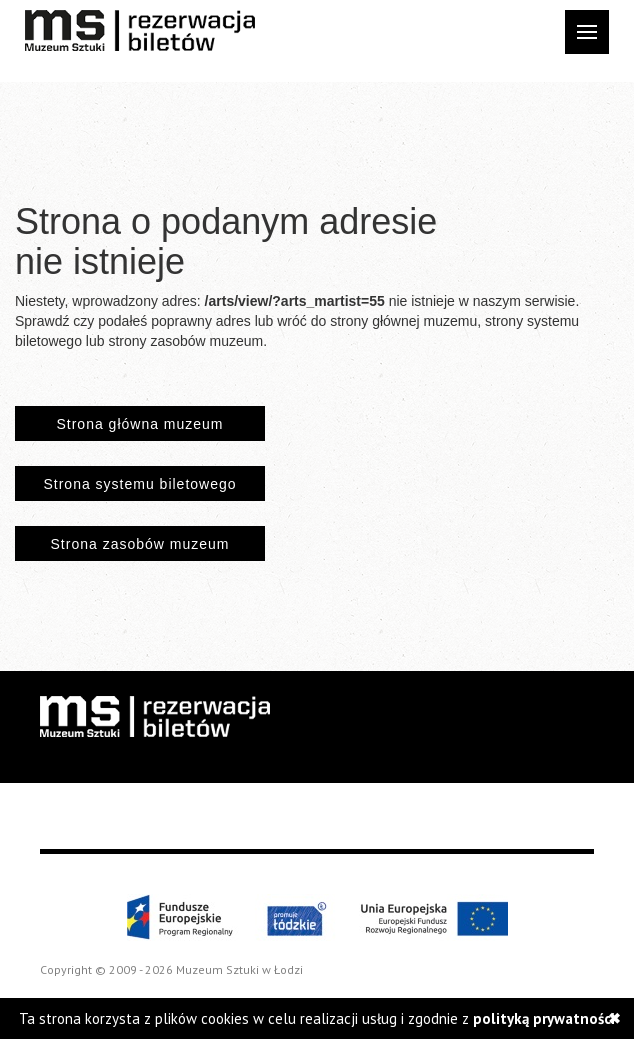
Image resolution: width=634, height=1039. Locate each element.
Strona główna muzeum (139, 424)
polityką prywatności (544, 1018)
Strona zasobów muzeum (140, 544)
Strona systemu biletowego (139, 484)
